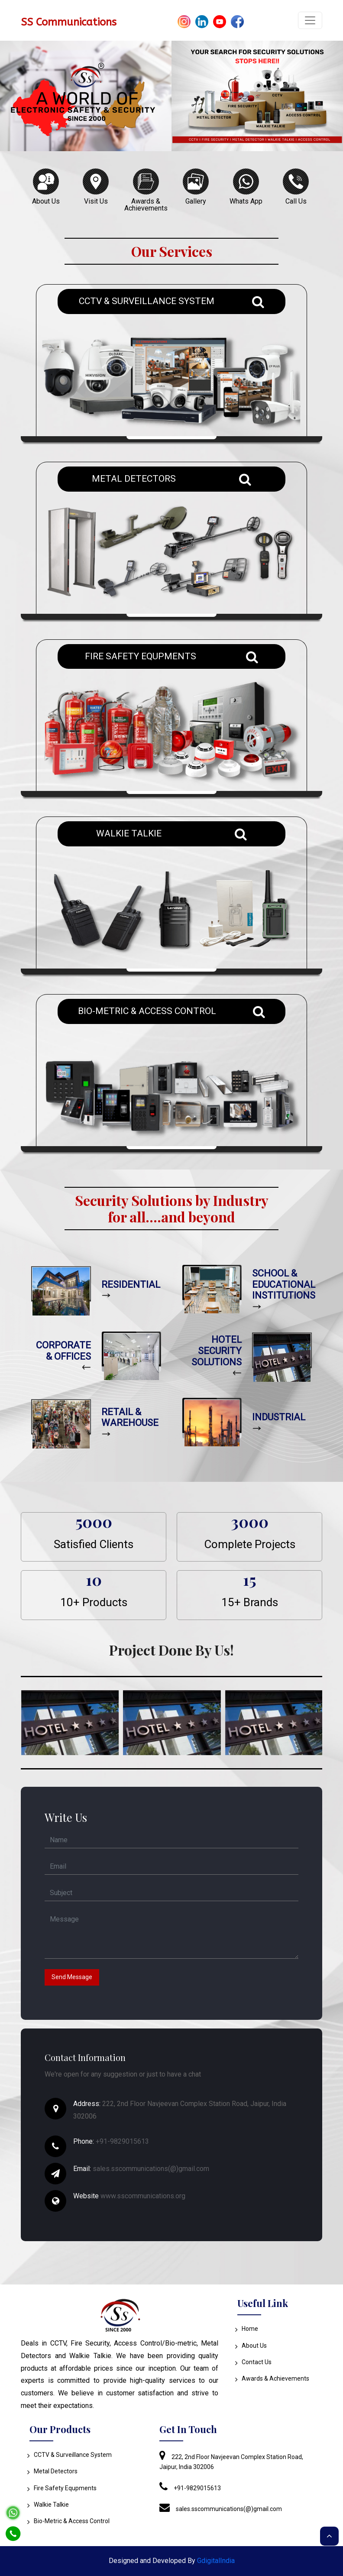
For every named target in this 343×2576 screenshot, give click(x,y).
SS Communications (68, 22)
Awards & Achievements (273, 2378)
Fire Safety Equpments (63, 2488)
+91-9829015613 (122, 2141)
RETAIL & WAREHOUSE (130, 1417)
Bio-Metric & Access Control (69, 2521)
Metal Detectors (53, 2471)
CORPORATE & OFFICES (63, 1351)
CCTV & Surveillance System (70, 2454)
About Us (252, 2345)
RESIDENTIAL (130, 1284)
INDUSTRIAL (278, 1417)
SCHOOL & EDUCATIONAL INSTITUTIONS (283, 1284)
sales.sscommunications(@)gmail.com (151, 2168)
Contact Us (254, 2362)
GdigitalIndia (216, 2561)
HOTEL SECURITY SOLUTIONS (216, 1350)
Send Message (72, 1976)
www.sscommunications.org (142, 2196)
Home (247, 2328)
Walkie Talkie (49, 2504)
